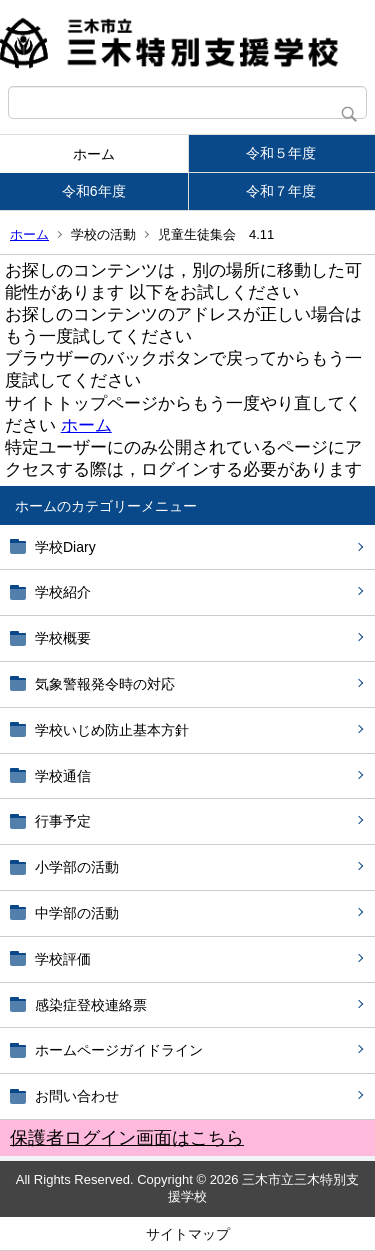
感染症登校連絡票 (91, 1005)
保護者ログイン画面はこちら (127, 1138)
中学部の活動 (77, 913)
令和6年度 (94, 191)
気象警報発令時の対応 (105, 684)
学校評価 (63, 959)
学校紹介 (63, 592)
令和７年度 (281, 191)
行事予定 (70, 821)
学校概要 (63, 638)
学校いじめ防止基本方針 (112, 730)
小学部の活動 (77, 867)
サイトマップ (188, 1234)
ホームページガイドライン (119, 1050)
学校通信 (63, 776)
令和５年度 (281, 153)
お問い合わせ (77, 1096)
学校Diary (65, 547)
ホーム (94, 154)
